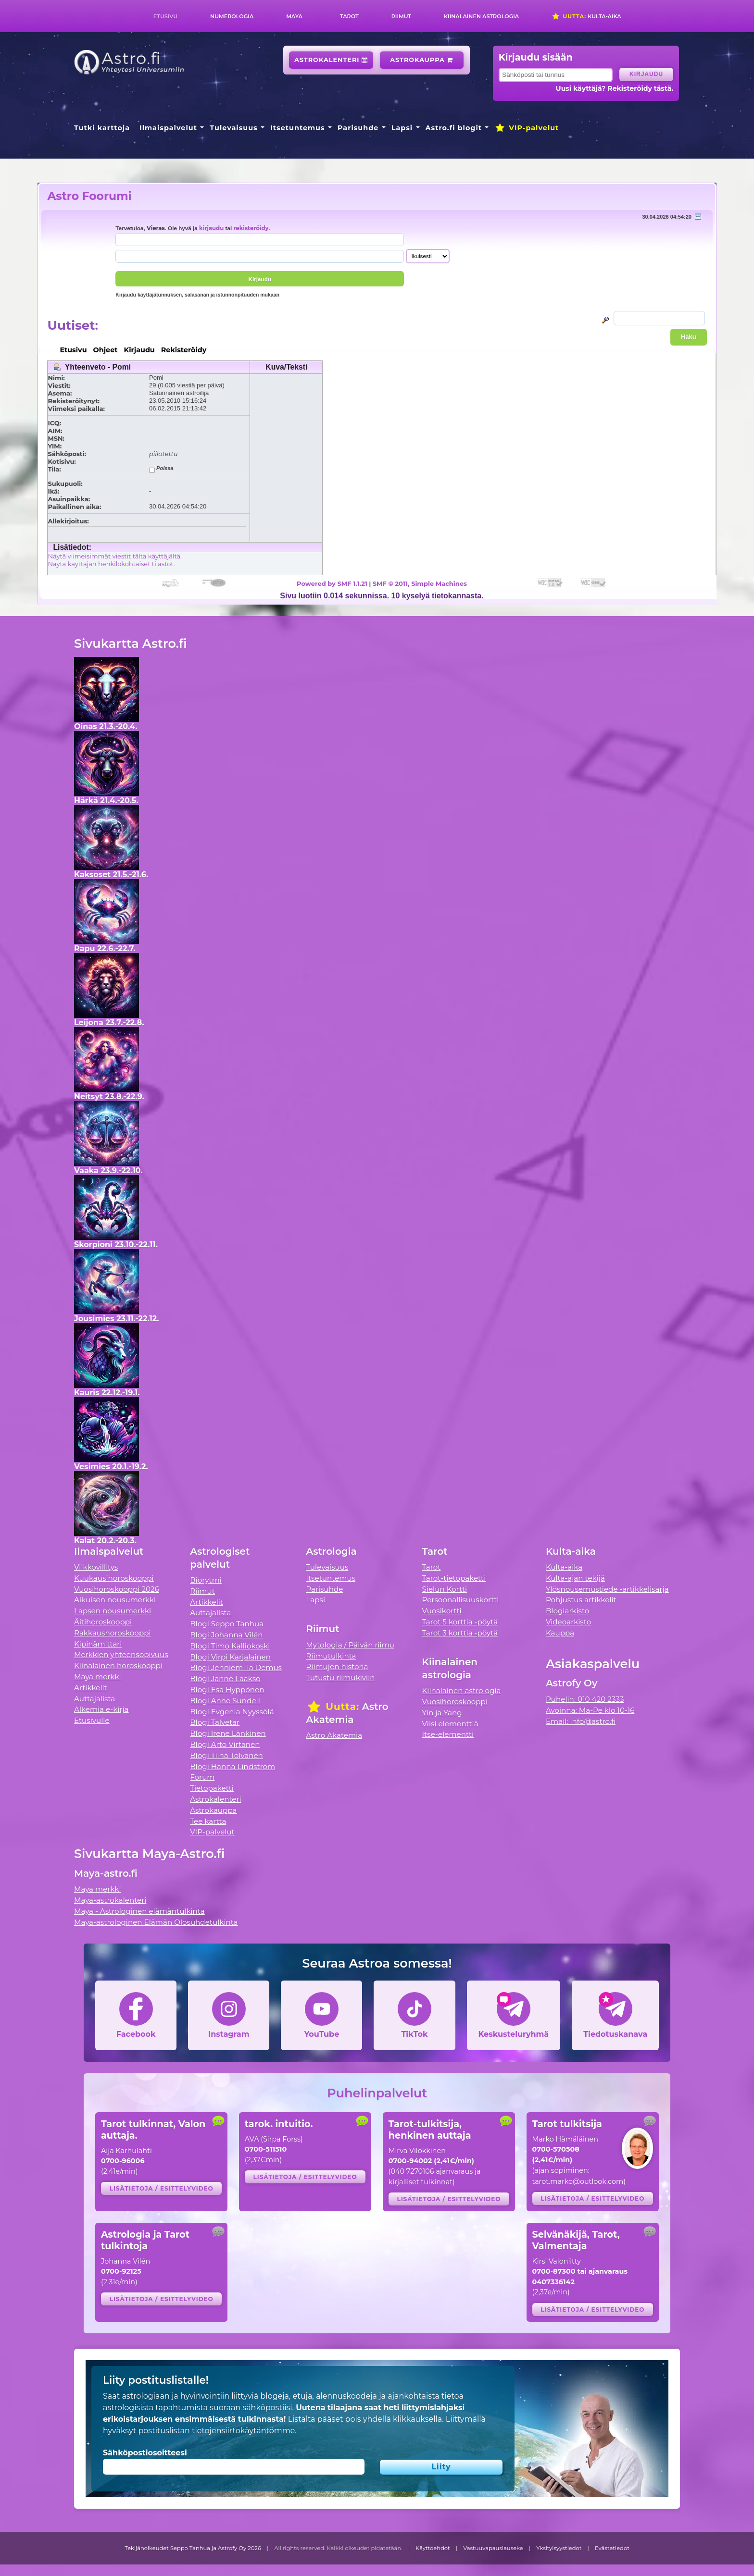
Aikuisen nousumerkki (115, 1599)
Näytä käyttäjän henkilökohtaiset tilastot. (111, 564)
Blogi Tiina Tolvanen (226, 1755)
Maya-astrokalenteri (110, 1900)
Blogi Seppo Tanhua (227, 1623)
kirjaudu (211, 228)
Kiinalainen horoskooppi (118, 1665)
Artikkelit (90, 1687)
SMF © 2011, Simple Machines (420, 583)
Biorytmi (206, 1580)
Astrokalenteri (331, 59)
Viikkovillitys (96, 1567)
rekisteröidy (250, 228)
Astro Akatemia (334, 1735)
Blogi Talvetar (214, 1722)
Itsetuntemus (297, 128)
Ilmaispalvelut (168, 128)
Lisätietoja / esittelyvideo (162, 2188)
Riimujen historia (337, 1666)
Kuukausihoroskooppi (114, 1578)
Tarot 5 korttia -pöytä (460, 1621)
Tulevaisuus (233, 128)
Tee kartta (208, 1821)
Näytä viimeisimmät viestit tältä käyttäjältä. (114, 556)
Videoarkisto (568, 1621)
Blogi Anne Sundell (225, 1700)
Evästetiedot (612, 2548)
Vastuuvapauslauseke (493, 2548)
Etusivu (165, 16)
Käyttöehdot (432, 2548)
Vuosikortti (442, 1610)
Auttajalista (94, 1698)
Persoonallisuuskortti (460, 1599)
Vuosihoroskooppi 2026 (116, 1589)
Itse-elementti (448, 1734)
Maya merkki (97, 1676)
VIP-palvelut (526, 128)
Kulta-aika (586, 16)
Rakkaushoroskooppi (112, 1632)
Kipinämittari (98, 1643)
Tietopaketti (212, 1788)
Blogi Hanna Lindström (232, 1766)
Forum (202, 1777)
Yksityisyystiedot (558, 2548)
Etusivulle (92, 1720)
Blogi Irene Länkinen (228, 1733)
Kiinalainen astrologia (481, 16)
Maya (294, 16)
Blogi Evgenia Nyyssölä (232, 1711)
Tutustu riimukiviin (340, 1677)
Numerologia (231, 16)
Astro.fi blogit (454, 128)
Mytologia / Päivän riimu (350, 1644)
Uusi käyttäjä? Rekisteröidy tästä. (614, 88)
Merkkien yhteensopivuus (121, 1654)
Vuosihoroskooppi (455, 1701)
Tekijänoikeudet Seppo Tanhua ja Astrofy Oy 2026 (193, 2548)
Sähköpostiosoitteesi (145, 2452)
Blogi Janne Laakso (225, 1678)
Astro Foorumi (89, 196)
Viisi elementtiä (450, 1723)
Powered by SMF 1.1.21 (332, 583)
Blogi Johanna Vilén (226, 1634)
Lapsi (402, 128)
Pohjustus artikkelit (581, 1599)
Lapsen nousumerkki (112, 1610)
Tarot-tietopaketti (454, 1578)
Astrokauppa (421, 59)
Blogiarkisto (567, 1610)
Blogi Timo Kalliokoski (230, 1645)
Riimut (401, 16)
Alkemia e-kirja (101, 1709)
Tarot (349, 16)
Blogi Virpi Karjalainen (230, 1656)
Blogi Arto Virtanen (225, 1744)
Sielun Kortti (444, 1589)
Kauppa (560, 1632)
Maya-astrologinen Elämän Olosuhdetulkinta (156, 1922)
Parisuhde (358, 128)
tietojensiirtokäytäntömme (243, 2430)
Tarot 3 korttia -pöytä (460, 1632)
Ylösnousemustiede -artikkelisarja (607, 1589)
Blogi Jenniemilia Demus (236, 1667)
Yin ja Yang (442, 1712)
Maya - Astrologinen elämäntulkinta (139, 1911)
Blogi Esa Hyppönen (227, 1689)
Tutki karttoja (102, 128)
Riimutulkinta (331, 1655)
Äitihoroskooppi (103, 1621)
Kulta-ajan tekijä (575, 1578)
